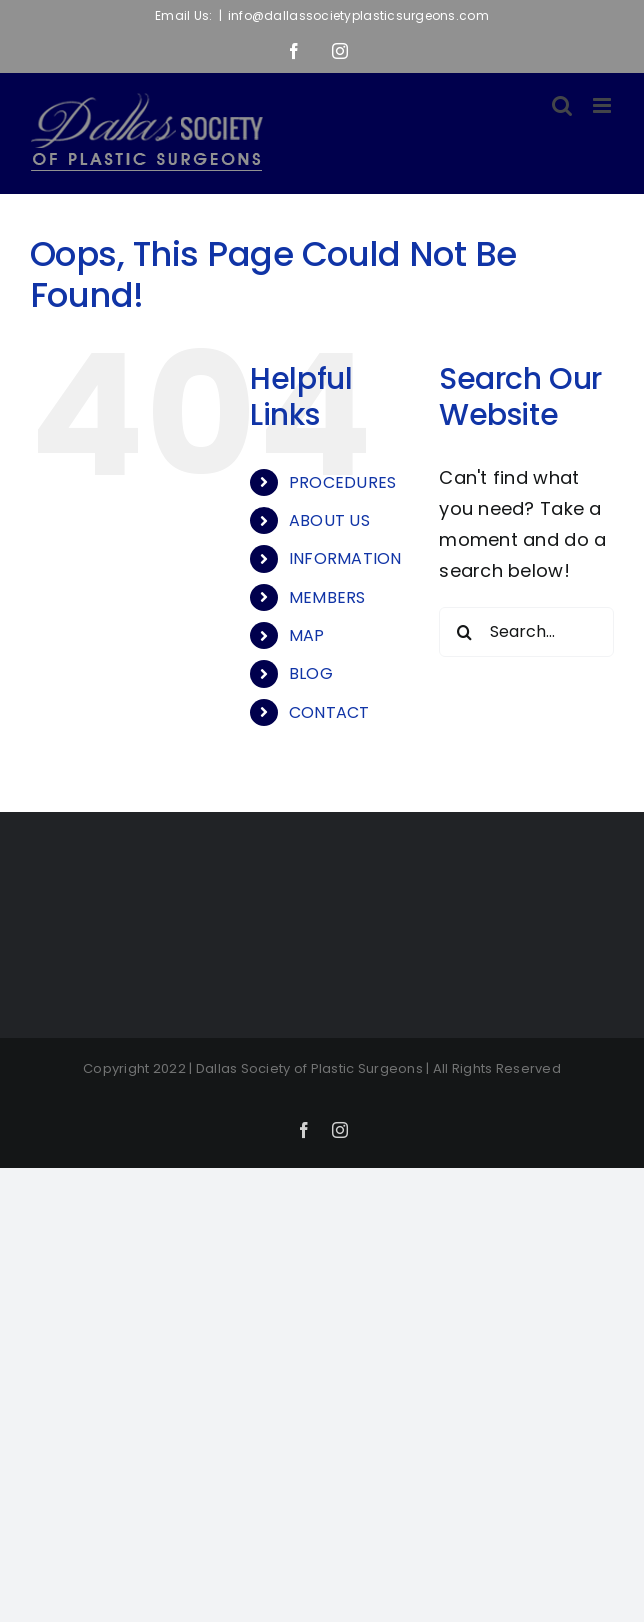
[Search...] (526, 632)
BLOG (311, 673)
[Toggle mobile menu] (603, 105)
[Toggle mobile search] (562, 105)
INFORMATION (345, 558)
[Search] (464, 632)
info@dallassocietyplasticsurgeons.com (358, 15)
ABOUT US (329, 520)
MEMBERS (327, 597)
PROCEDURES (343, 482)
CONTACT (329, 712)
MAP (307, 635)
